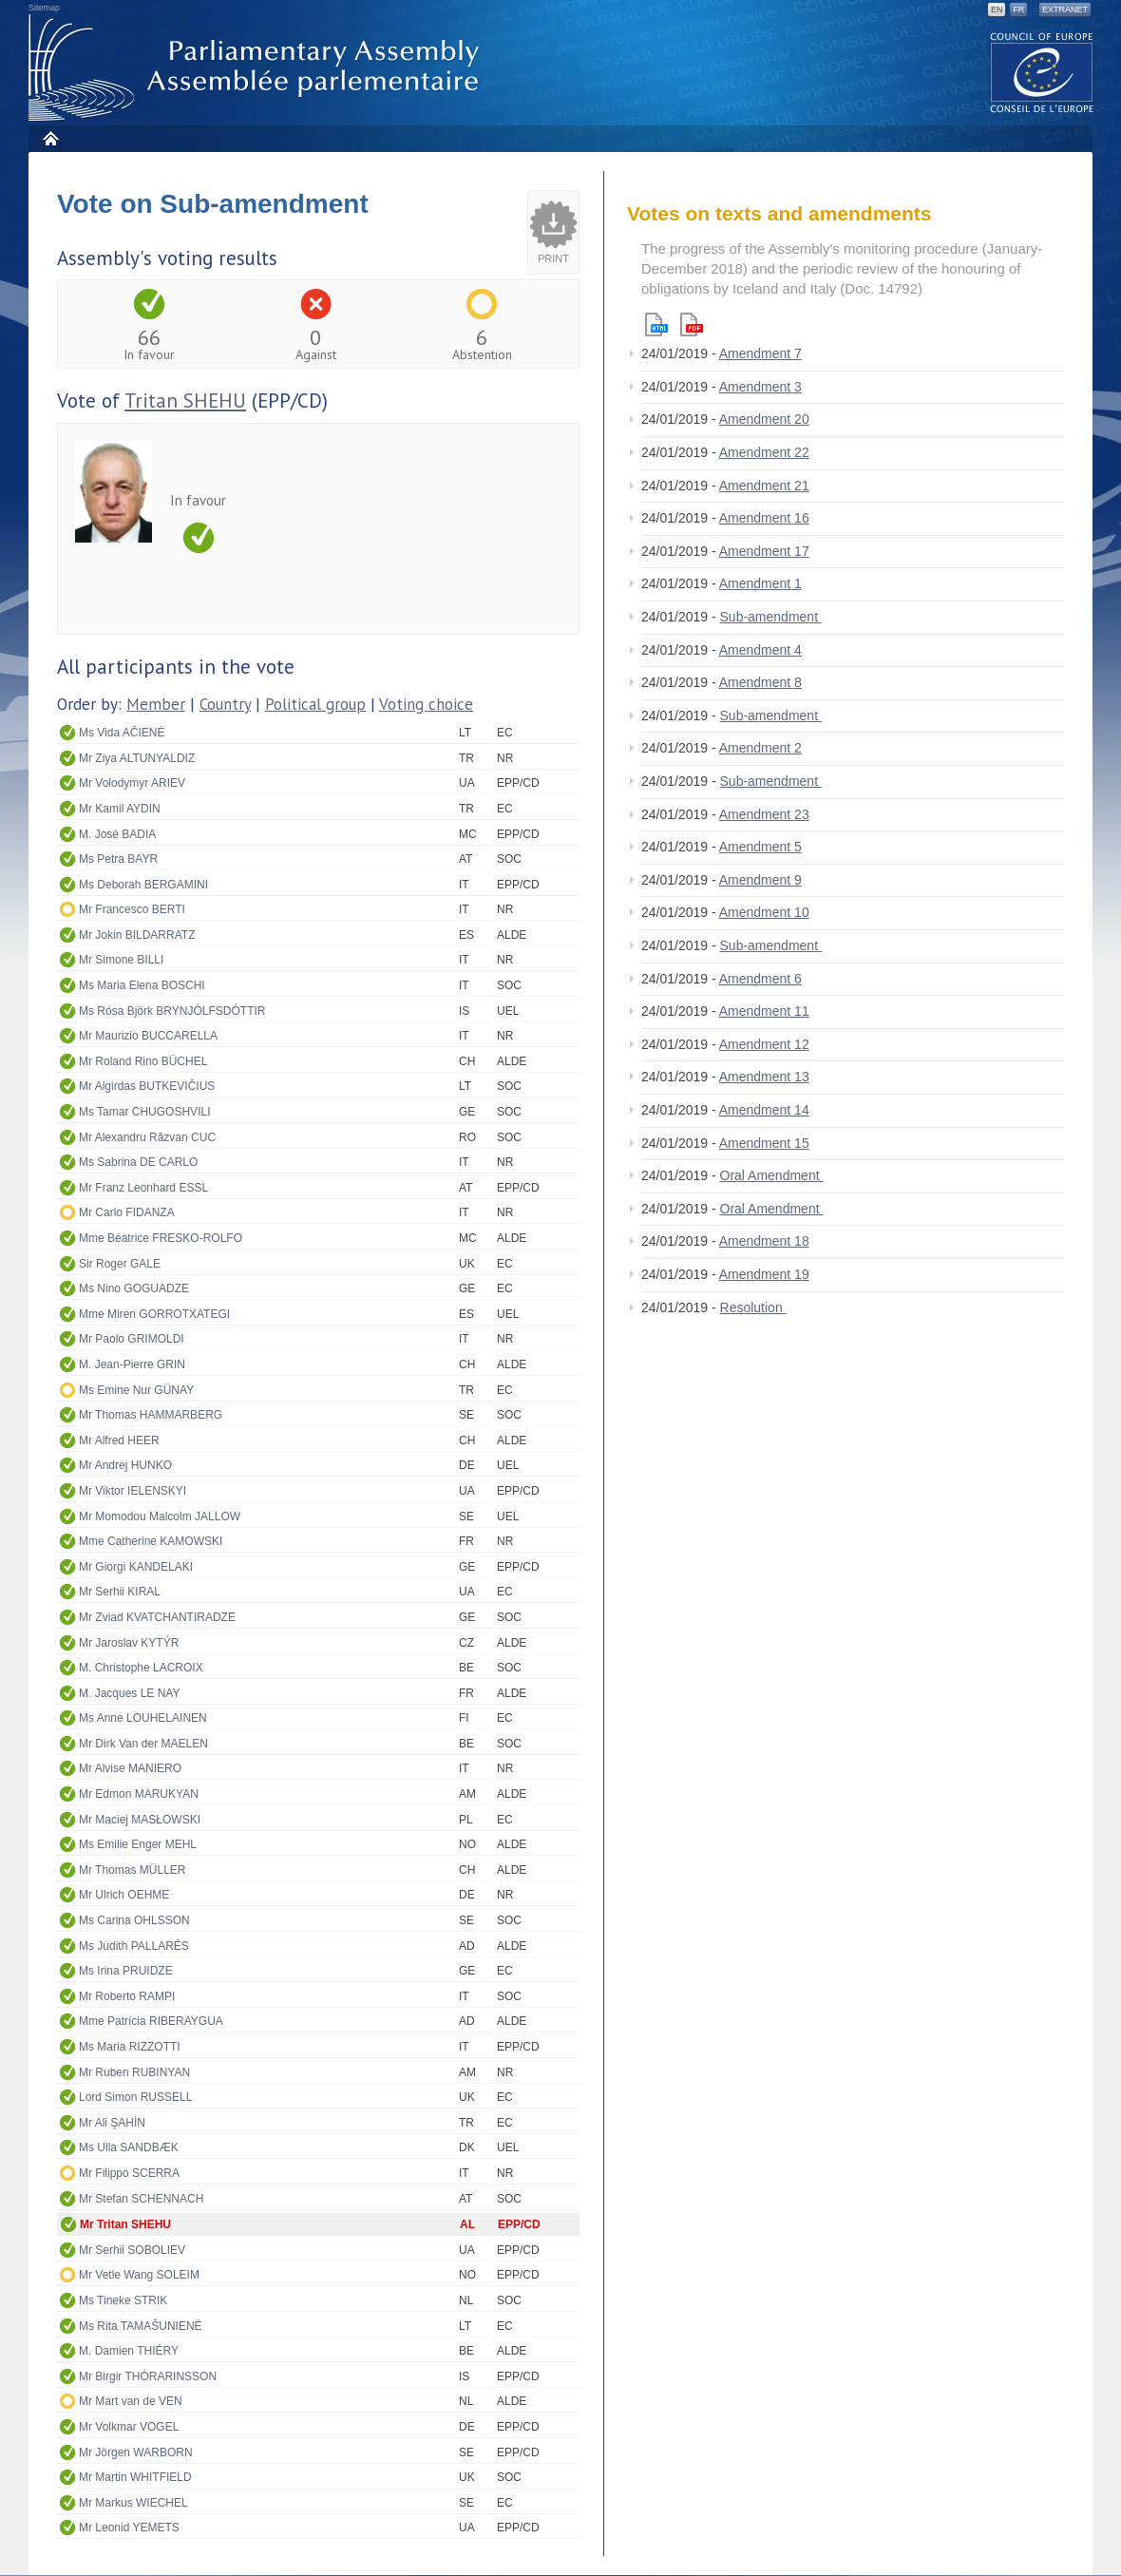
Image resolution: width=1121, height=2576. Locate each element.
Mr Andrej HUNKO (125, 1465)
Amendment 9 (760, 879)
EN (997, 9)
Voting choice (426, 704)
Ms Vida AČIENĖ (121, 732)
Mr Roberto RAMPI (127, 1996)
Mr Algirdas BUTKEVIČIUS (147, 1086)
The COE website (1042, 72)
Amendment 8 (760, 682)
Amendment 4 (760, 650)
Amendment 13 (764, 1076)
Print (553, 258)
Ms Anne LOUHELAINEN (143, 1718)
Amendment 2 (760, 747)
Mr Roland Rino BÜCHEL (143, 1061)
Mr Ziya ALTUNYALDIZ (137, 758)
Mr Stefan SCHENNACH (141, 2198)
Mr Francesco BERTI (132, 909)
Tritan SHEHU (185, 400)
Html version (656, 324)
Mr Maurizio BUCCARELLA (148, 1035)
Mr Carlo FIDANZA (127, 1212)
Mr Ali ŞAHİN (112, 2122)
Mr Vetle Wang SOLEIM (139, 2274)
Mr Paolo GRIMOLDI (131, 1338)
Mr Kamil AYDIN (120, 808)
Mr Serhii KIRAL (120, 1591)
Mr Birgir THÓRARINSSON (148, 2376)
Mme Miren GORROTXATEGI (154, 1314)
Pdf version (691, 324)
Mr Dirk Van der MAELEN (143, 1743)
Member (155, 704)
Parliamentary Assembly (257, 68)
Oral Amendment (772, 1175)
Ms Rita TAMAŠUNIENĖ (140, 2326)
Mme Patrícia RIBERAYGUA (151, 2021)
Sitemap (44, 7)
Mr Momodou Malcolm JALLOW (159, 1516)
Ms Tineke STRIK (123, 2300)
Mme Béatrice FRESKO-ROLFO (160, 1238)
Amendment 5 (760, 846)
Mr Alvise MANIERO (130, 1768)
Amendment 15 (764, 1143)
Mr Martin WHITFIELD (135, 2477)
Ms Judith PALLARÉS (134, 1946)
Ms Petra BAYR (118, 859)
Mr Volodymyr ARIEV (132, 783)
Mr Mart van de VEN (130, 2401)
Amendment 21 (764, 485)
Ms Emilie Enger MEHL (138, 1844)
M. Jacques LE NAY (129, 1693)
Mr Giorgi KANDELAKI (136, 1567)
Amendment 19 (764, 1274)
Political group (315, 704)
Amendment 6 (760, 978)
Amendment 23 (764, 814)
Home (49, 138)
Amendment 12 (764, 1044)
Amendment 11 (764, 1011)
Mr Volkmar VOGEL (129, 2426)
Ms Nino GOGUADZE (134, 1288)
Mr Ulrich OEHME (124, 1894)
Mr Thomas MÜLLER (132, 1870)
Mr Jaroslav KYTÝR (129, 1643)
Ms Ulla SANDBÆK (129, 2147)
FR (1018, 9)
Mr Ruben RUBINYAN (134, 2072)
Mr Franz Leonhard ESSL (143, 1187)
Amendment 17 (764, 551)
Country (225, 704)
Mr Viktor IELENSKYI (132, 1491)
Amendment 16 (764, 517)
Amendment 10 (764, 912)
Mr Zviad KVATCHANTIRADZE (157, 1617)
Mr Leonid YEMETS (129, 2527)
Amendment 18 (764, 1241)
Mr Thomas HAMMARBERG (150, 1415)
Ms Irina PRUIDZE (126, 1970)
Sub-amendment (771, 616)
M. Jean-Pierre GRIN (132, 1364)
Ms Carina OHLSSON (134, 1920)
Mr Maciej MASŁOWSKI (139, 1819)
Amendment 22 (764, 452)
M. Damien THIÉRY (129, 2350)
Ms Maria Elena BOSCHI (142, 985)
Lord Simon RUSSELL (135, 2097)
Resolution (753, 1307)
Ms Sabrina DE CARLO (138, 1162)
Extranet (1065, 9)
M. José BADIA (117, 834)
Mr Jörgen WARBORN (136, 2452)
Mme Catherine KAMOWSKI (150, 1541)
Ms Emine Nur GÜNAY (136, 1390)
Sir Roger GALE (120, 1263)
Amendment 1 (760, 583)
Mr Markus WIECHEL (133, 2502)
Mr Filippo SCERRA (129, 2173)
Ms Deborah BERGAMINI (143, 884)
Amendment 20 (764, 419)
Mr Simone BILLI (121, 959)
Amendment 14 (764, 1109)
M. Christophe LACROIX (141, 1667)
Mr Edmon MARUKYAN (139, 1794)
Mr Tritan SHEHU (125, 2224)
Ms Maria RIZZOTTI (129, 2046)
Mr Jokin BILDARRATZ (137, 935)
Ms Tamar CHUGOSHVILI (144, 1111)
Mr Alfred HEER (119, 1440)
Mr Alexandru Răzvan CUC (147, 1137)
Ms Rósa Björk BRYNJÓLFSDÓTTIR (172, 1011)
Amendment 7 (760, 353)
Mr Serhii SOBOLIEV (132, 2250)
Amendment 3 (760, 386)
